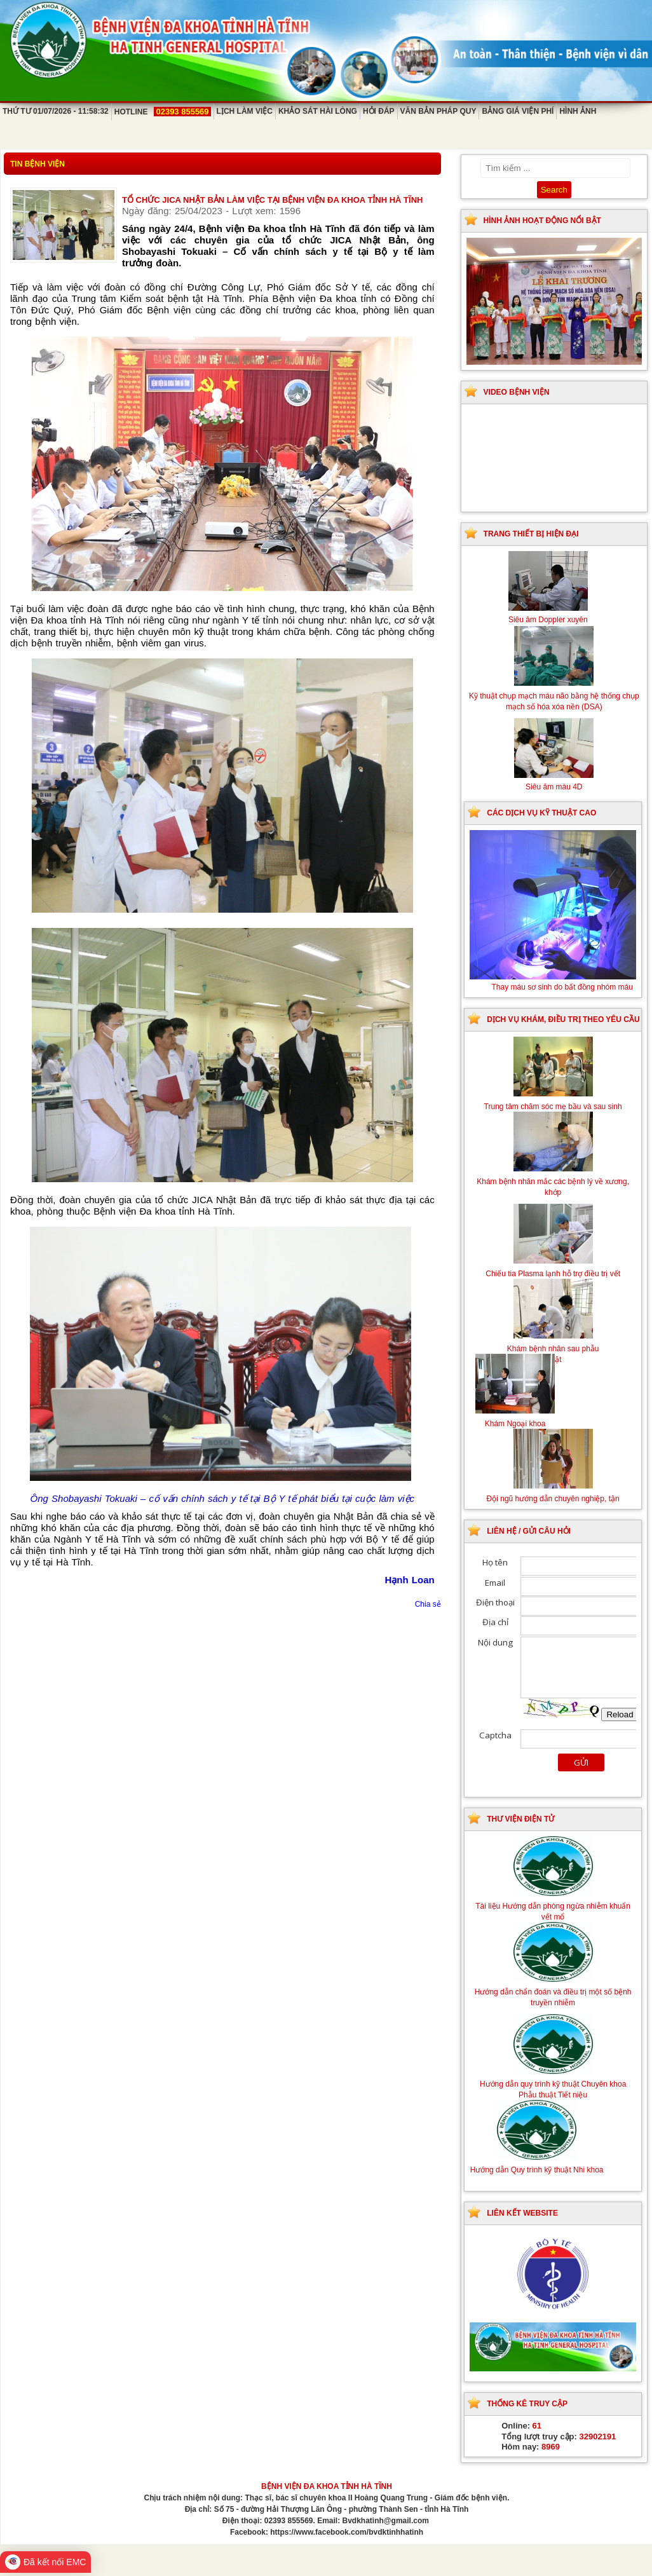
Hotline (162, 111)
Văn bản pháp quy (438, 111)
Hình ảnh (577, 111)
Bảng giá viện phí (518, 111)
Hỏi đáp (379, 111)
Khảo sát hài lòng (317, 111)
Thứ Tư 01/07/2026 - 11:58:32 (56, 111)
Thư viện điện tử (520, 1819)
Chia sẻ (428, 1604)
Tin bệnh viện (37, 164)
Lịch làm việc (245, 111)
